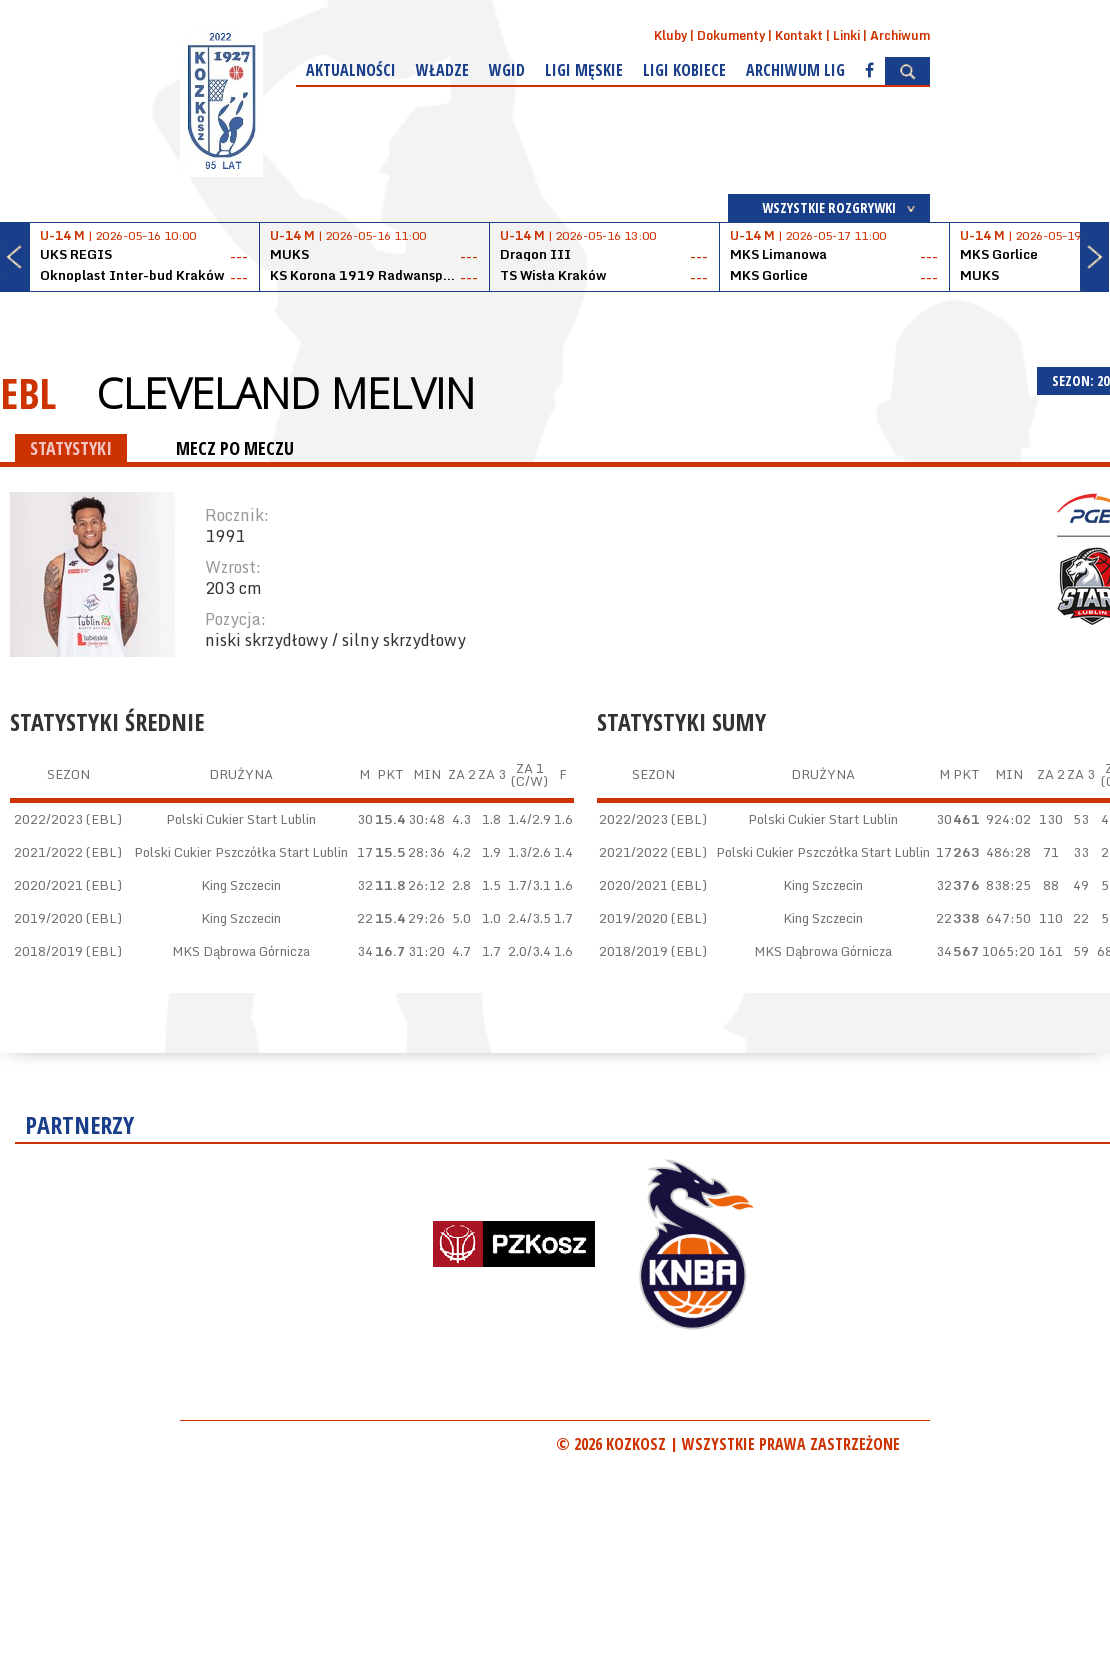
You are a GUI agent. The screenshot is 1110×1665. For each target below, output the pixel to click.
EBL (28, 392)
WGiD (507, 70)
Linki (846, 35)
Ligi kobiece (684, 70)
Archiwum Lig (795, 70)
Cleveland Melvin (285, 393)
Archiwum (900, 35)
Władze (442, 70)
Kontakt (799, 35)
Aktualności (351, 70)
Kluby (670, 35)
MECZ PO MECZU (235, 448)
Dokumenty (731, 35)
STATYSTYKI (71, 448)
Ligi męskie (584, 70)
